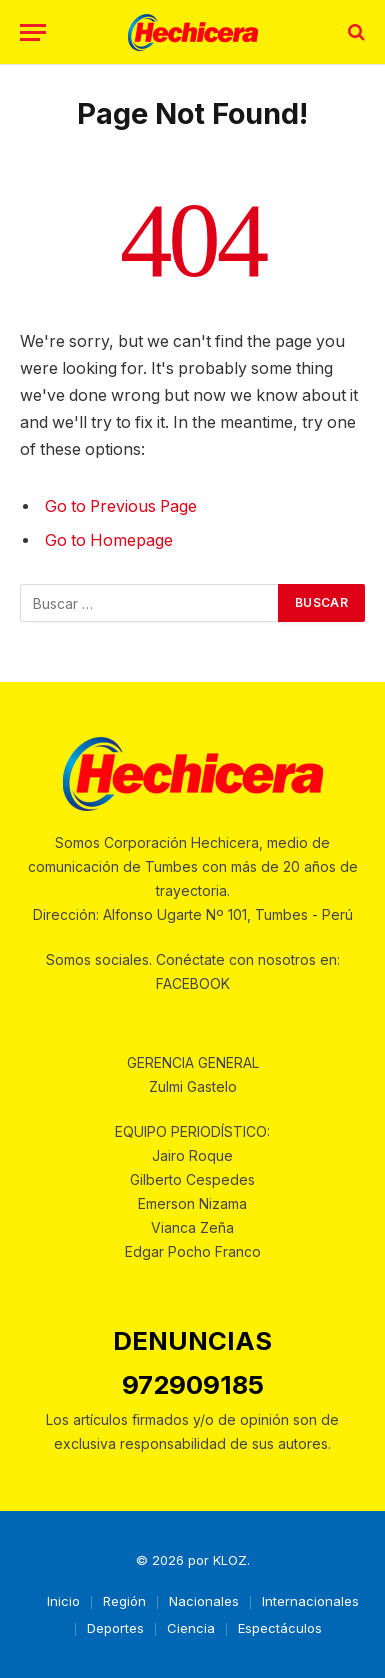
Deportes (115, 1628)
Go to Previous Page (121, 506)
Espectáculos (280, 1628)
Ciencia (191, 1628)
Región (124, 1601)
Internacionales (310, 1601)
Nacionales (204, 1601)
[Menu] (33, 32)
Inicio (63, 1601)
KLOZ (230, 1560)
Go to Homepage (109, 540)
